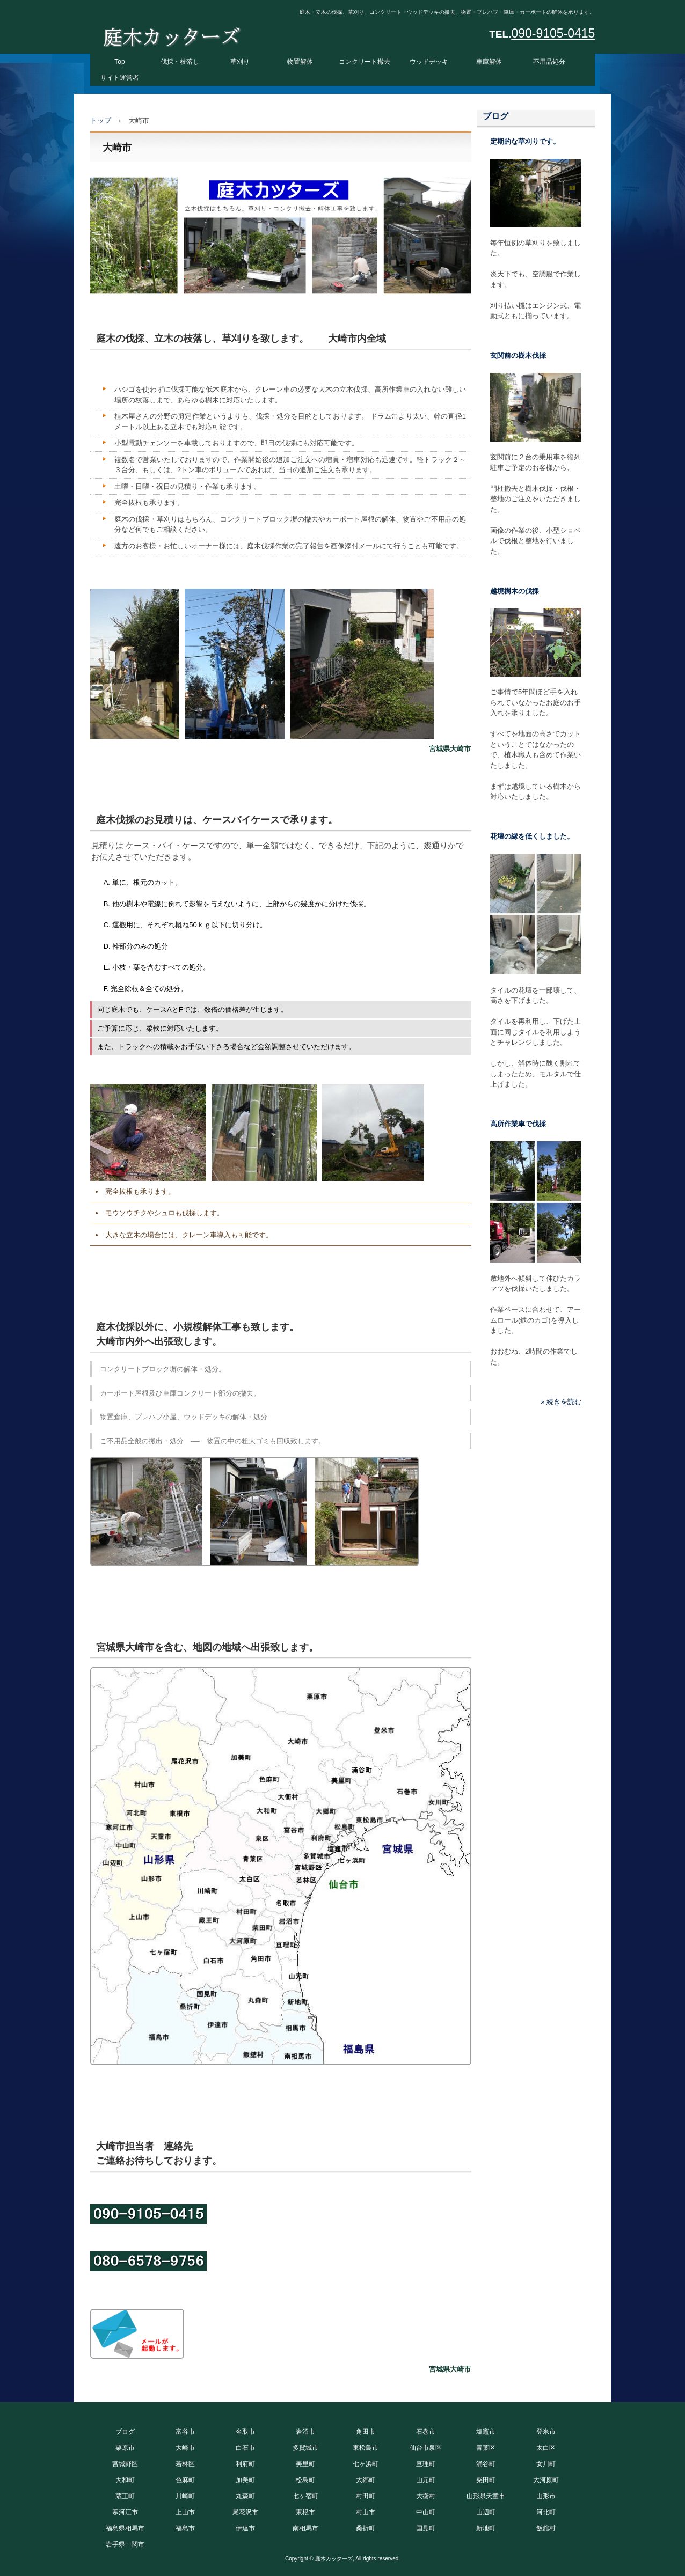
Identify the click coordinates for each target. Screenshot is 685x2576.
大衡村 (425, 2496)
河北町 (546, 2512)
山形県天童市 (486, 2496)
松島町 (305, 2480)
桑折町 (365, 2528)
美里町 (305, 2464)
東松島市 (365, 2448)
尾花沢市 (245, 2512)
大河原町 (546, 2480)
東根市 (305, 2512)
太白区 (546, 2448)
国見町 (425, 2528)
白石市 (245, 2448)
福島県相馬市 (125, 2528)
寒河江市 (125, 2512)
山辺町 (485, 2512)
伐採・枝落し (180, 61)
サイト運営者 (119, 78)
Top (119, 61)
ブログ (495, 116)
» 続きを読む (561, 1402)
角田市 (365, 2431)
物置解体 (300, 61)
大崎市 (185, 2448)
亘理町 (425, 2464)
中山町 (425, 2512)
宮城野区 (125, 2464)
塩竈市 (485, 2431)
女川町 (546, 2464)
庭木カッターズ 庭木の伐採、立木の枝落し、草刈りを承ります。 (171, 34)
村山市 (365, 2512)
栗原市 (125, 2448)
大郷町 (365, 2480)
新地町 (485, 2528)
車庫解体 (489, 61)
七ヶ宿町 (305, 2496)
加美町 (245, 2480)
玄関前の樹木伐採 (518, 355)
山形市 (546, 2496)
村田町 (365, 2496)
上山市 (185, 2512)
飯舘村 (546, 2528)
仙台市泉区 (426, 2448)
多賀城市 (305, 2448)
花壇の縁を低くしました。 (532, 836)
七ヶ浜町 (365, 2464)
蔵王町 (125, 2496)
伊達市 (245, 2528)
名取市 (245, 2431)
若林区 (185, 2464)
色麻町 (185, 2480)
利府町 (245, 2464)
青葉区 (485, 2448)
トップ (100, 120)
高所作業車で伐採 (518, 1124)
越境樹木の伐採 (514, 591)
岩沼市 (305, 2431)
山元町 (425, 2480)
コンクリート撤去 (364, 61)
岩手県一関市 (125, 2544)
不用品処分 (549, 61)
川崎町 (185, 2496)
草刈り (240, 61)
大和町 (125, 2480)
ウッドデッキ (429, 61)
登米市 (546, 2431)
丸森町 (245, 2496)
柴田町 (485, 2480)
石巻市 (425, 2431)
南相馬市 (305, 2528)
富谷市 (185, 2431)
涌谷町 (485, 2464)
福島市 (185, 2528)
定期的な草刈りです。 (525, 141)
